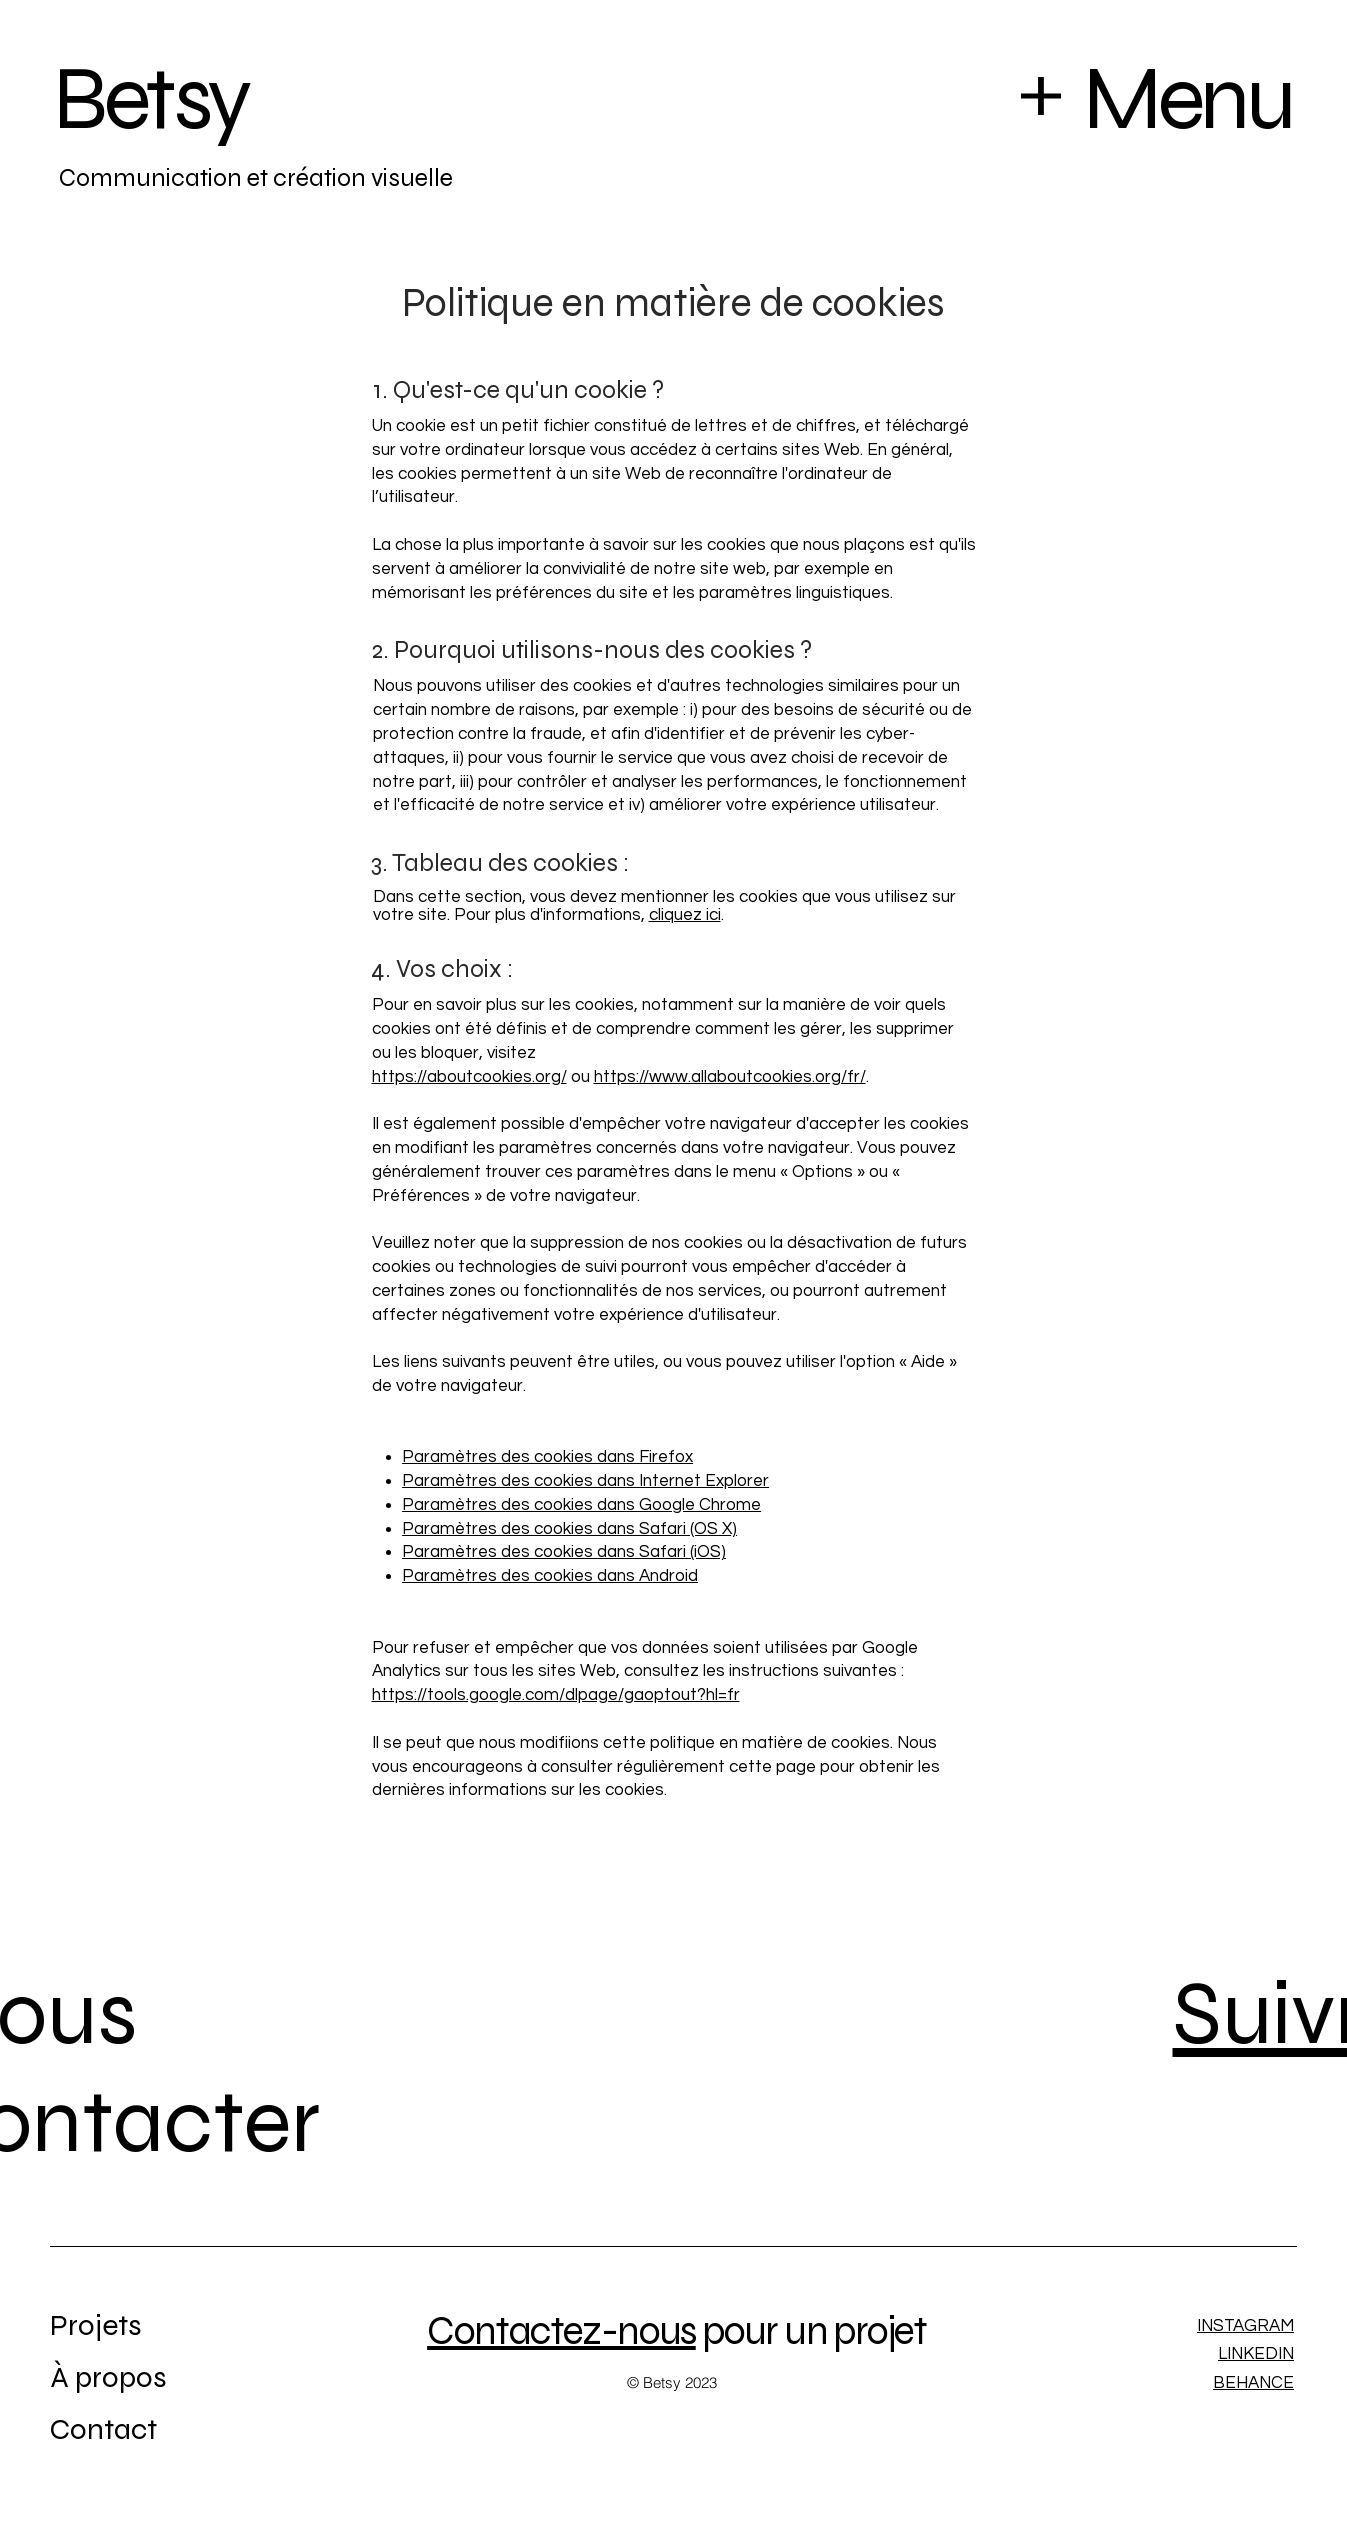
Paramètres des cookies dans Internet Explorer (585, 1481)
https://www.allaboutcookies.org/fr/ (730, 1077)
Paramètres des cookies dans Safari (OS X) (569, 1529)
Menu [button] (1187, 99)
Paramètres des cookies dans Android (550, 1576)
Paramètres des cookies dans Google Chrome (581, 1505)
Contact (103, 2429)
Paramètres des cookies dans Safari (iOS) (564, 1552)
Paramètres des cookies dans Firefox (547, 1457)
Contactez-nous (561, 2331)
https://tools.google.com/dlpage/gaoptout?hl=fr (556, 1695)
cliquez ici (685, 915)
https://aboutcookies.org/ (469, 1077)
